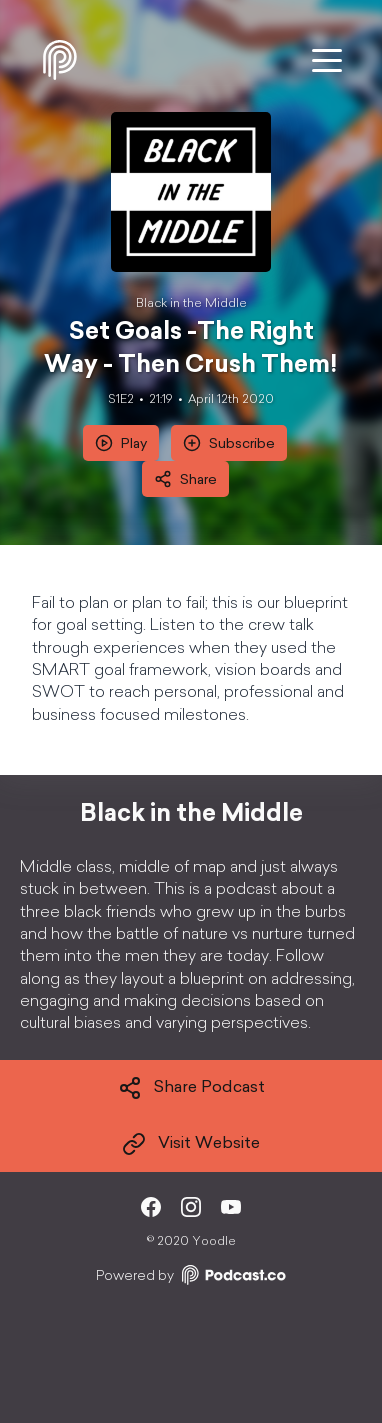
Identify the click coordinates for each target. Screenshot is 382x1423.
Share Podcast (191, 1088)
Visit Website (191, 1144)
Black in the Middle (191, 304)
